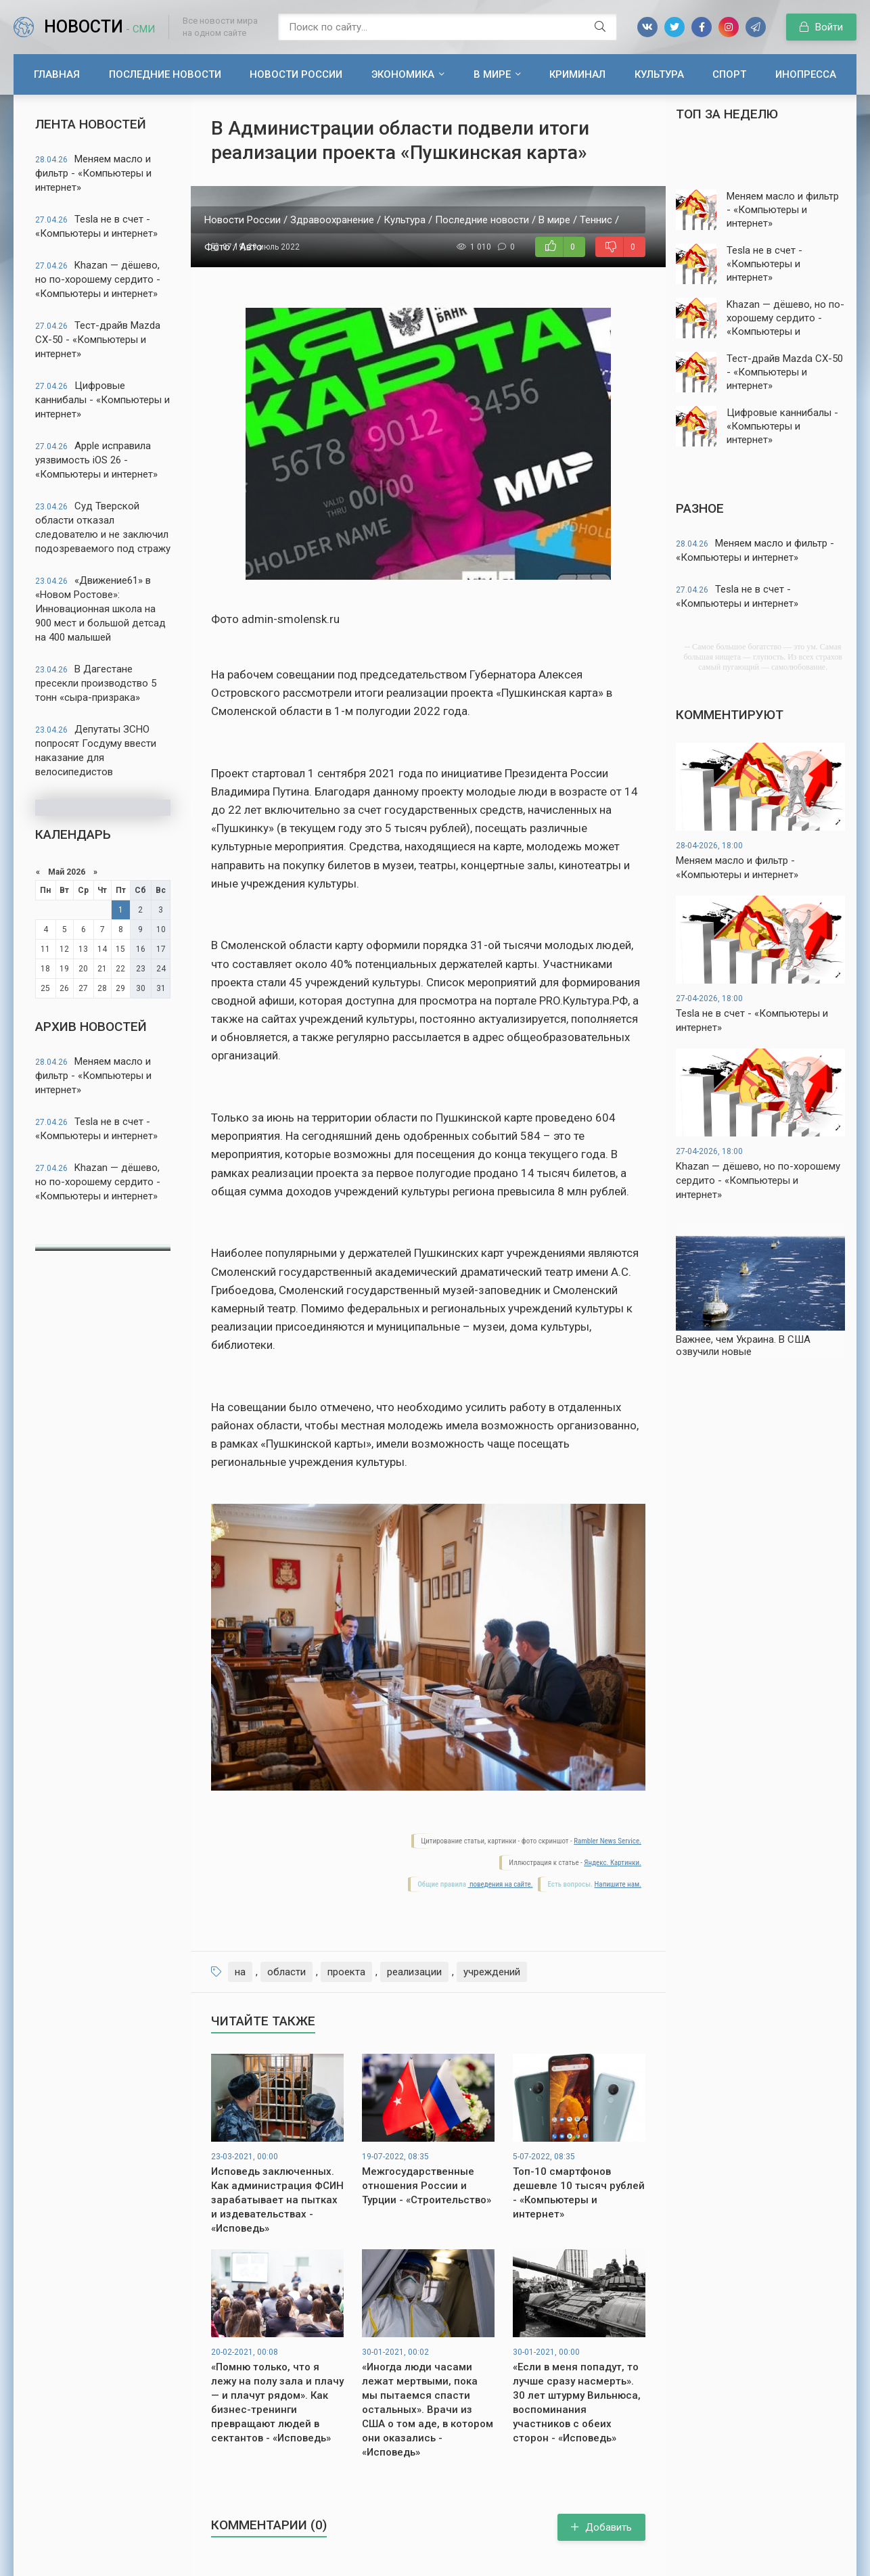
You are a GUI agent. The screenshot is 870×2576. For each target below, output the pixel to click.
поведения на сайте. (499, 1884)
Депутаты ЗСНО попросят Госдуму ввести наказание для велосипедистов (95, 750)
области (286, 1972)
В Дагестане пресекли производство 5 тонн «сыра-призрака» (95, 683)
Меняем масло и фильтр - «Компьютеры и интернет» (93, 173)
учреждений (491, 1972)
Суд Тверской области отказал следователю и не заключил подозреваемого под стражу (102, 527)
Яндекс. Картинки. (612, 1862)
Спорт (729, 74)
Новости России (296, 74)
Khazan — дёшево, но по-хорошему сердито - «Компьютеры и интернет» (97, 279)
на (240, 1972)
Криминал (577, 74)
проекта (346, 1972)
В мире (492, 74)
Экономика (402, 74)
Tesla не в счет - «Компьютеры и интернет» (96, 226)
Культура (659, 74)
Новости (99, 27)
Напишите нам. (618, 1884)
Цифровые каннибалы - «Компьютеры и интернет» (102, 400)
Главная (57, 74)
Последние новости (165, 74)
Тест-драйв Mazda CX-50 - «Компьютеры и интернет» (97, 339)
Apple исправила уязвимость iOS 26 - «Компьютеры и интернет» (96, 460)
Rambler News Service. (607, 1841)
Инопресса (805, 74)
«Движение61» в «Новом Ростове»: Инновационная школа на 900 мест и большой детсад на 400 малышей (100, 608)
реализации (414, 1972)
